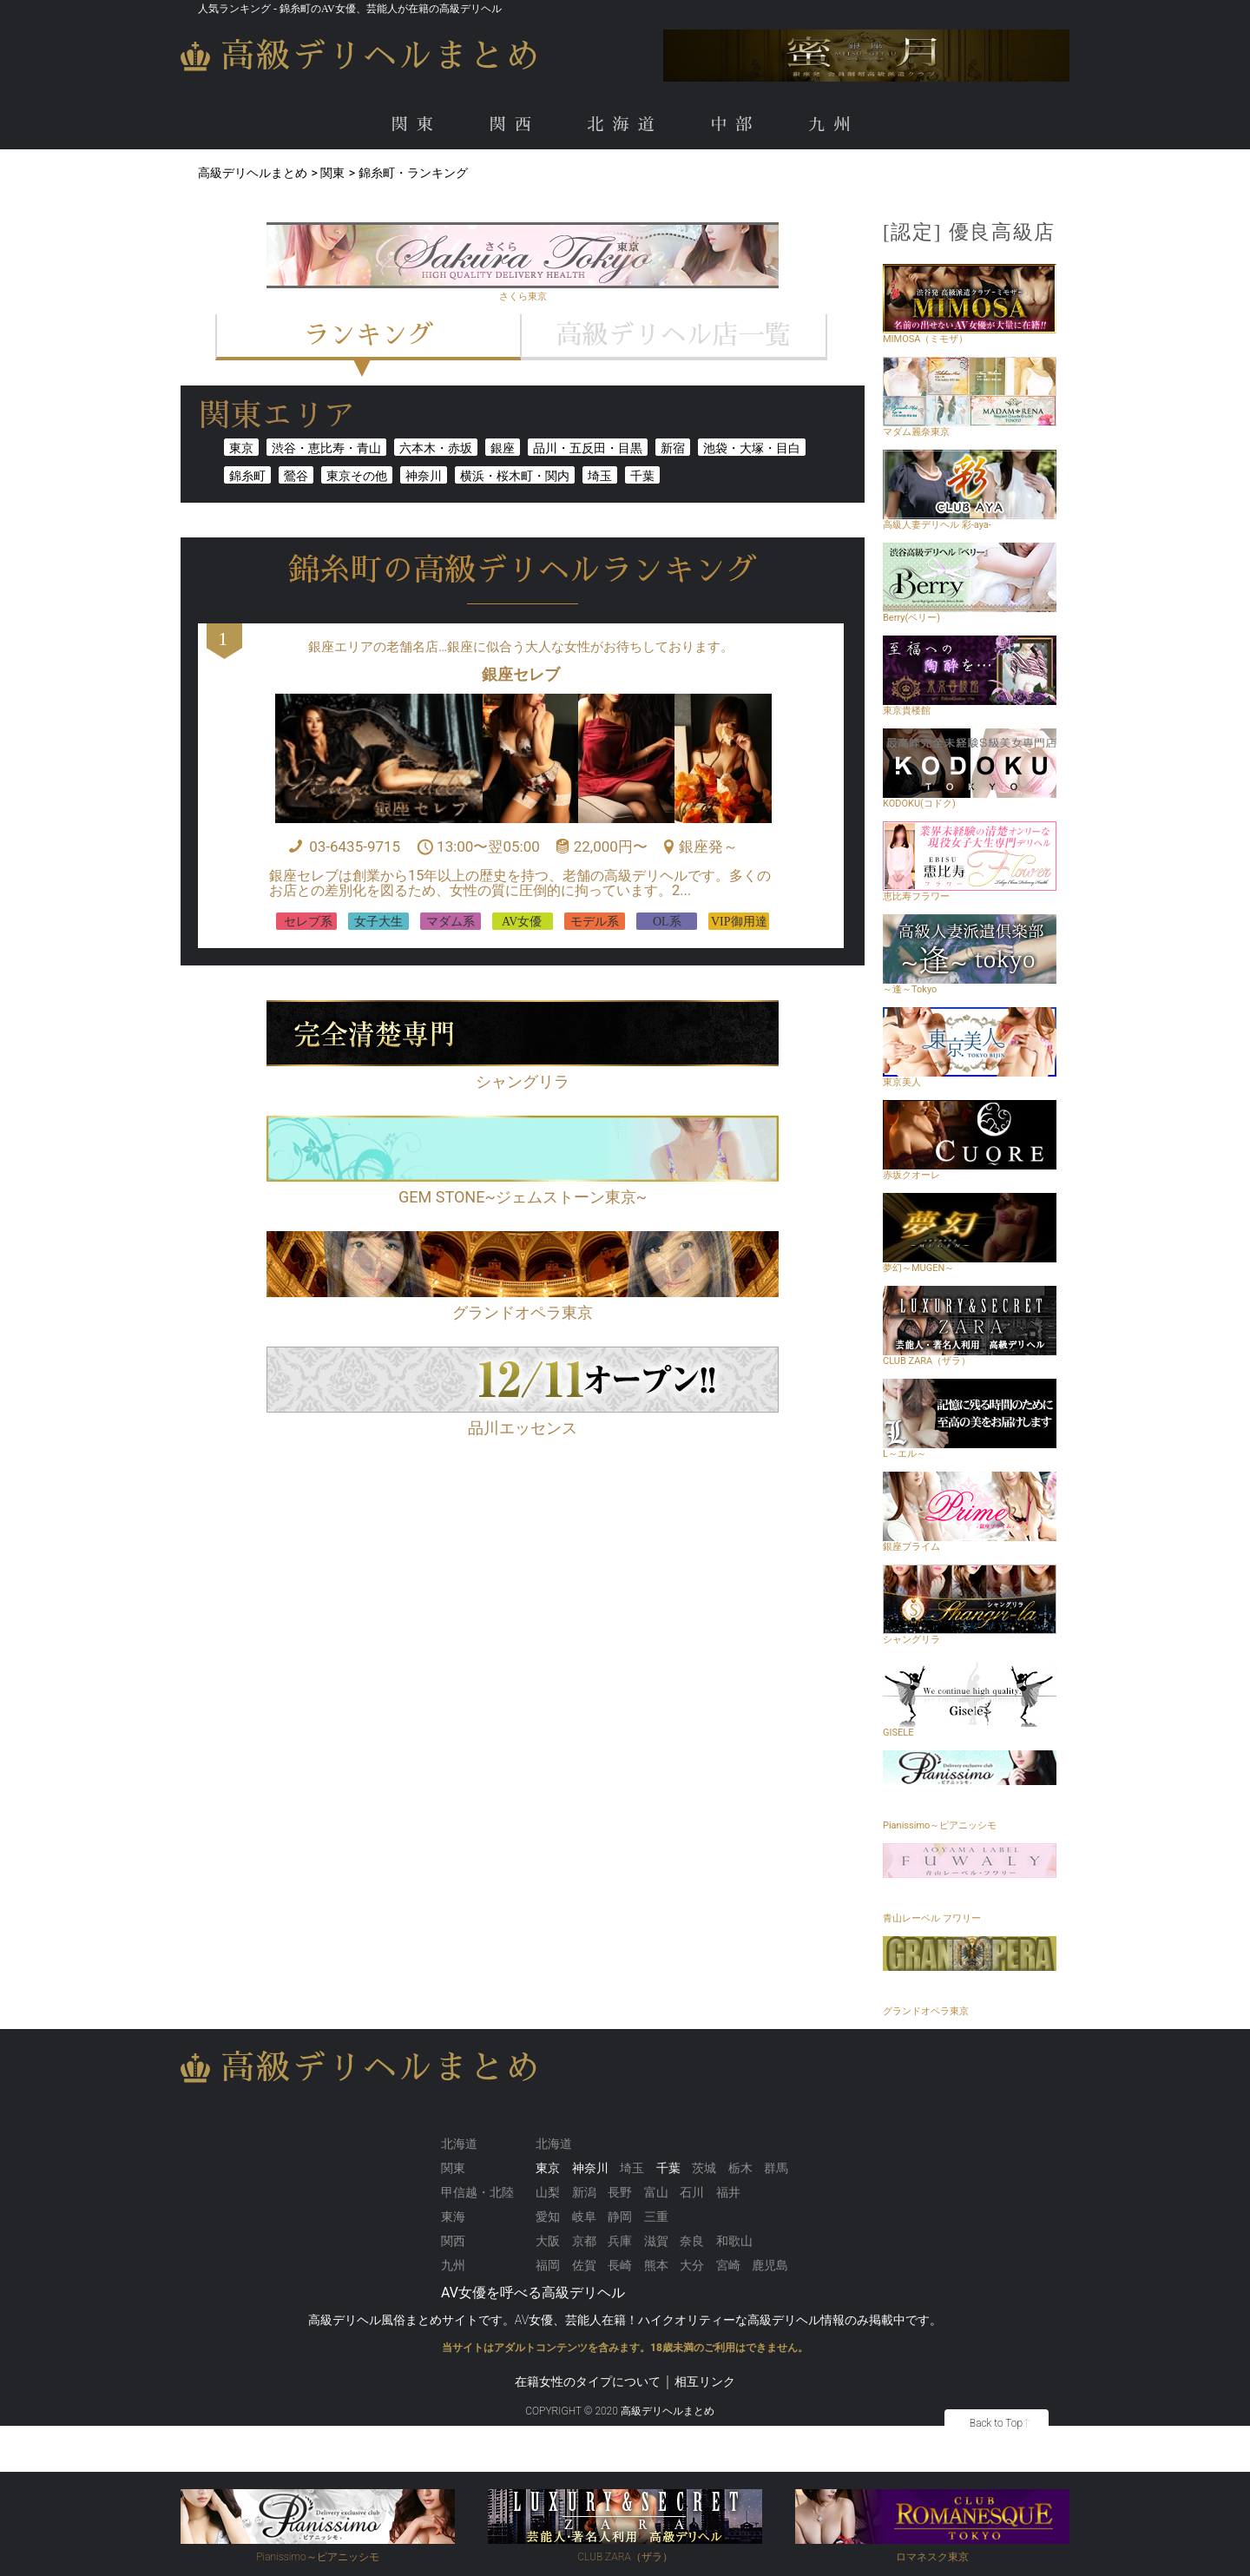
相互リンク (704, 2381)
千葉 (642, 476)
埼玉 (600, 476)
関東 (416, 124)
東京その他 (356, 476)
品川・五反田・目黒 (587, 448)
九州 (833, 124)
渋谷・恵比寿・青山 (326, 448)
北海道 (624, 124)
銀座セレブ (521, 674)
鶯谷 (296, 476)
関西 (515, 124)
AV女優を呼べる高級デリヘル (533, 2292)
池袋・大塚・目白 (751, 448)
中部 (735, 124)
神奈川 (423, 476)
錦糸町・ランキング (413, 173)
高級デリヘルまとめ (380, 56)
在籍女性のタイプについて (588, 2381)
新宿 (673, 448)
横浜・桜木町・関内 (514, 476)
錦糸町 (247, 476)
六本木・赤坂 (435, 448)
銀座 (502, 448)
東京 (241, 448)
